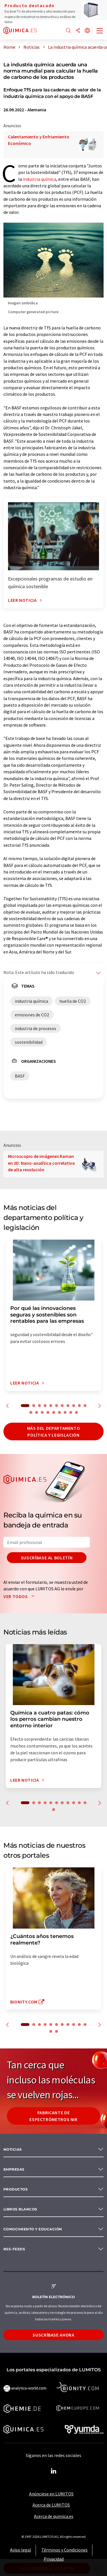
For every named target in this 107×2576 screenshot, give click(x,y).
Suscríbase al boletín (46, 1557)
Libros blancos (20, 2209)
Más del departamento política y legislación (53, 1431)
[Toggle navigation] (100, 31)
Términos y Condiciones (64, 2550)
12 (30, 1412)
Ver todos (20, 1596)
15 (48, 1412)
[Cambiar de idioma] (87, 31)
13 (36, 1412)
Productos (15, 2189)
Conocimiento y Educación (32, 2229)
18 (65, 1412)
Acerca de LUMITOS (51, 2505)
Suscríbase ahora (53, 2335)
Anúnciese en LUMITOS (51, 2494)
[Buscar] (68, 31)
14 (42, 1412)
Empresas (14, 2169)
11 (85, 1405)
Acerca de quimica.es (53, 2516)
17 (59, 1412)
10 (79, 1405)
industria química (39, 179)
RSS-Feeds (14, 2249)
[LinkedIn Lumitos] (54, 2471)
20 (76, 1412)
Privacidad (54, 2559)
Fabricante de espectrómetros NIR (53, 2116)
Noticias (12, 2149)
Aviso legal (20, 2550)
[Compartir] (78, 31)
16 (53, 1412)
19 (70, 1412)
